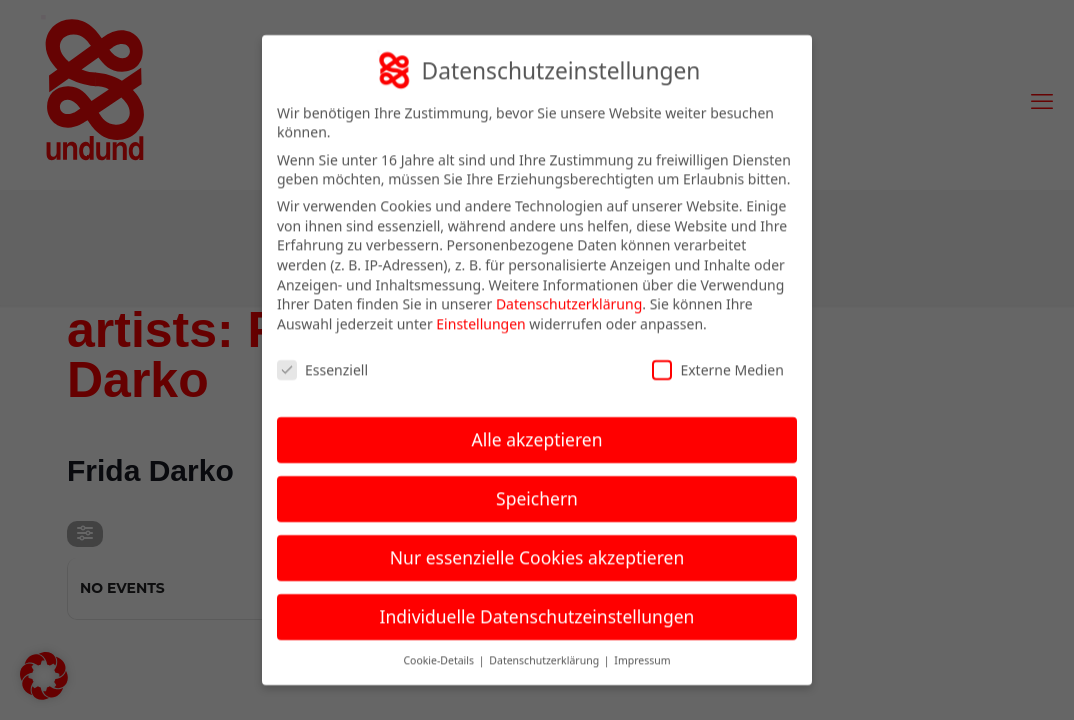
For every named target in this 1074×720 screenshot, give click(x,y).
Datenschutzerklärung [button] (545, 647)
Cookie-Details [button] (439, 647)
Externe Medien (717, 355)
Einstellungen (480, 310)
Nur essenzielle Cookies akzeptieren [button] (537, 544)
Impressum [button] (642, 647)
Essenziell (322, 355)
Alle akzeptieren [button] (537, 426)
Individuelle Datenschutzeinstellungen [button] (537, 603)
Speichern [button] (537, 485)
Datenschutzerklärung (569, 290)
